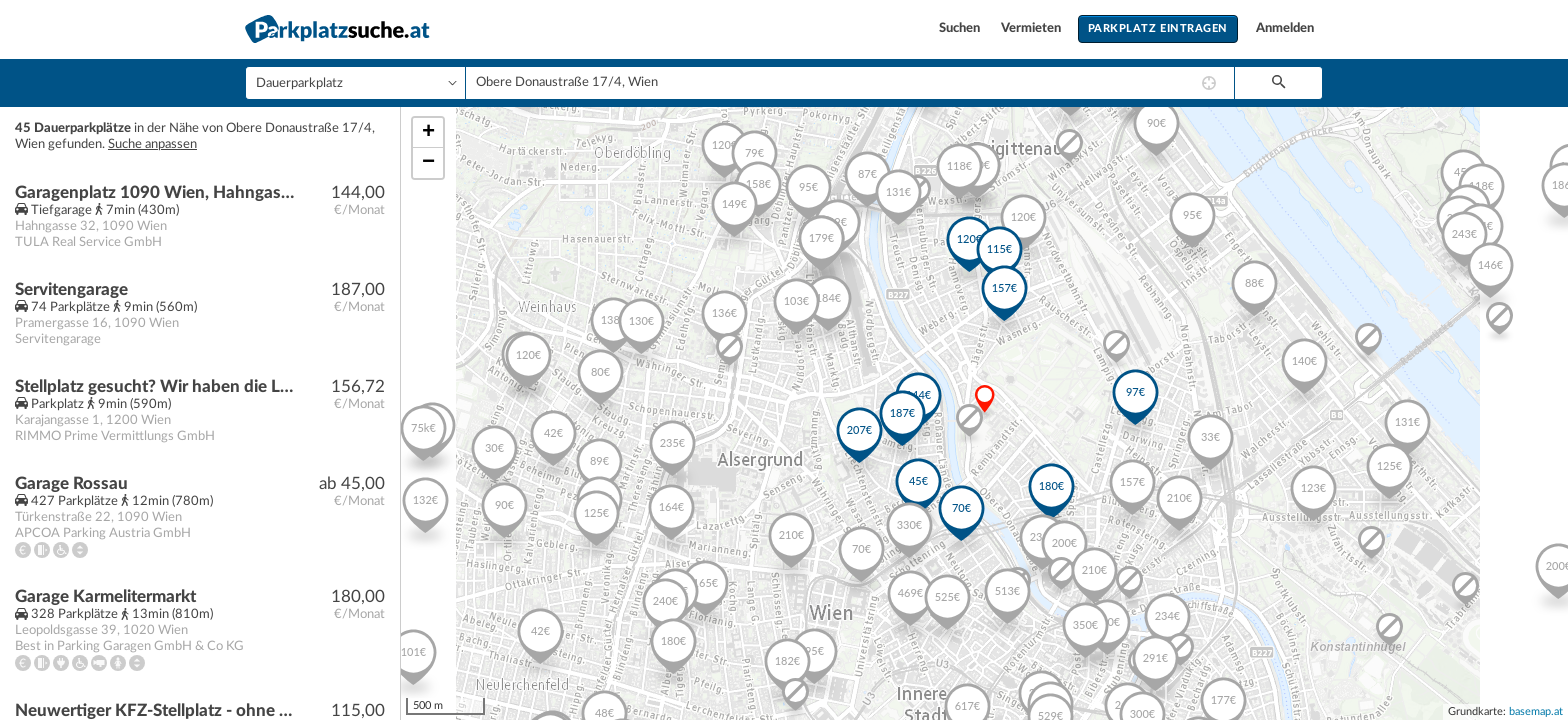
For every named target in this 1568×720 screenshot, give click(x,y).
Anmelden (1285, 28)
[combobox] (850, 83)
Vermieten (1032, 28)
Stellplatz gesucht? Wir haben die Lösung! (156, 386)
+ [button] (428, 133)
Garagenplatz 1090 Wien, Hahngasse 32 (156, 192)
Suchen (961, 28)
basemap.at (1536, 711)
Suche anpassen (152, 144)
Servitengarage (71, 289)
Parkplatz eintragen (1158, 28)
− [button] (428, 163)
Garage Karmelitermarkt (105, 596)
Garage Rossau (71, 483)
